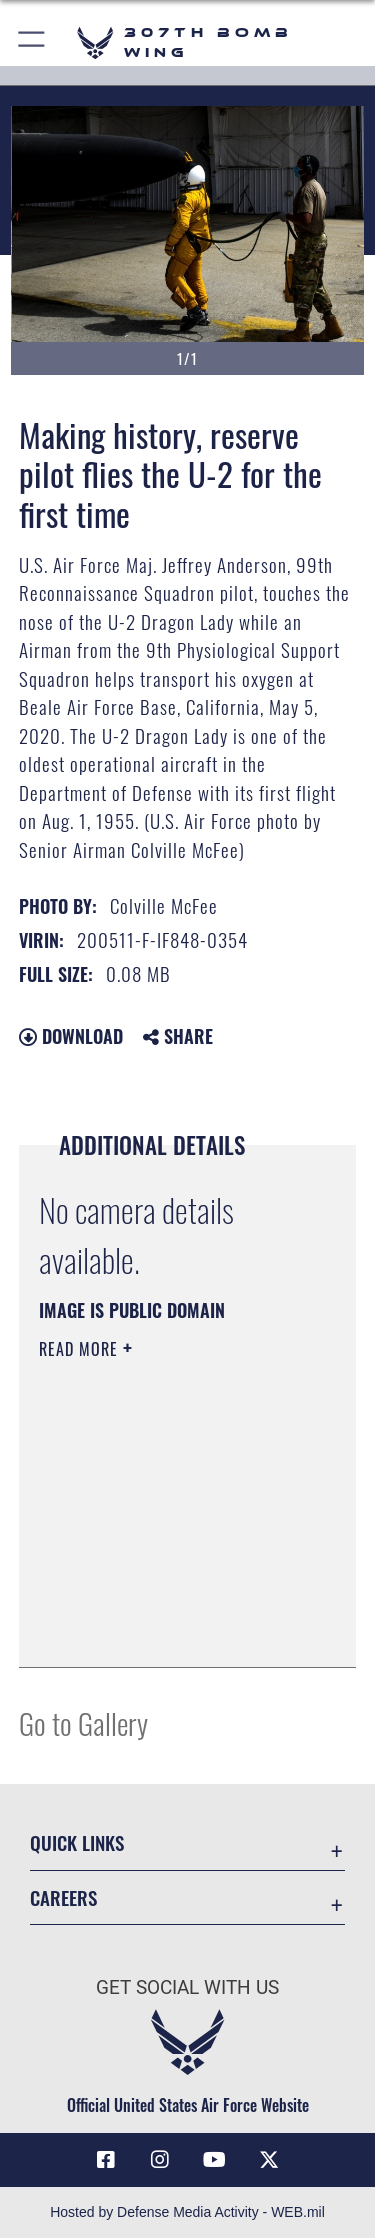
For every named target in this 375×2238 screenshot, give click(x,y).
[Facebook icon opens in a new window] (106, 2160)
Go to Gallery (83, 1722)
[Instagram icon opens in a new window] (160, 2160)
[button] (32, 42)
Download (71, 1036)
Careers (63, 1897)
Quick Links (77, 1842)
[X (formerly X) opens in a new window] (269, 2160)
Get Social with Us (187, 1987)
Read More (81, 1349)
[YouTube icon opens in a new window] (215, 2160)
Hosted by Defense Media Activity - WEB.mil (187, 2212)
